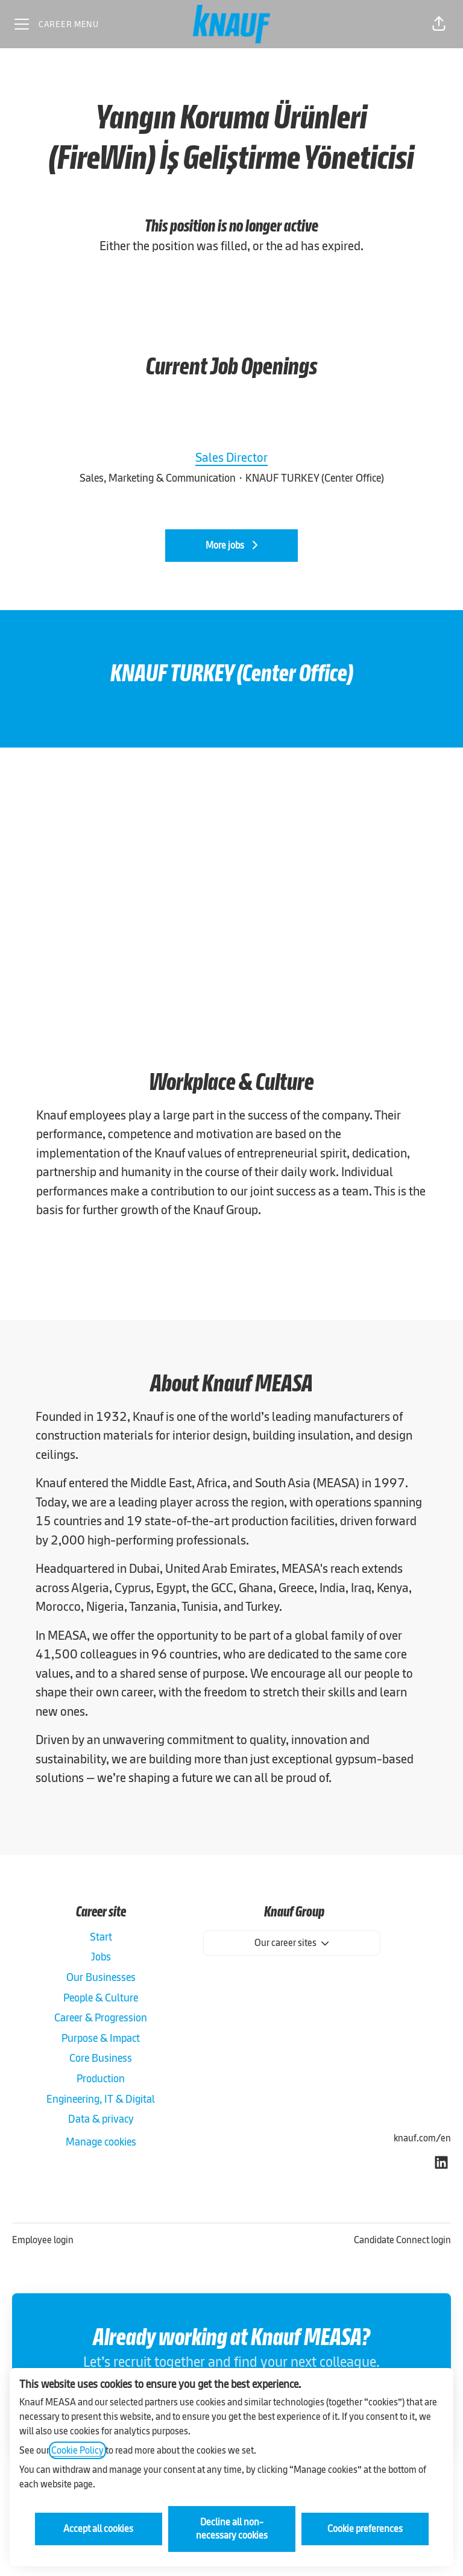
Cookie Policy (77, 2450)
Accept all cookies (98, 2528)
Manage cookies (101, 2142)
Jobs (101, 1956)
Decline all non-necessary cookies (232, 2529)
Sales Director (231, 457)
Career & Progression (100, 2017)
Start (101, 1937)
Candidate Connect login (402, 2240)
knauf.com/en (422, 2138)
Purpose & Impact (100, 2038)
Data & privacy (101, 2119)
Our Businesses (101, 1977)
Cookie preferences (365, 2528)
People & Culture (100, 1997)
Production (101, 2078)
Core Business (100, 2058)
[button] (439, 24)
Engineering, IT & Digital (100, 2099)
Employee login (43, 2240)
